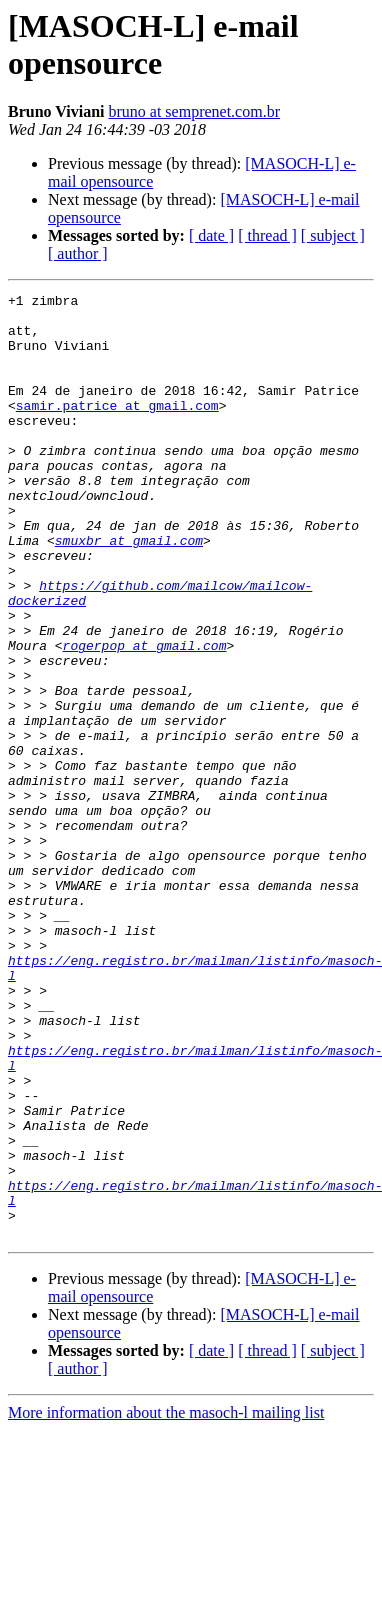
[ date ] (211, 235)
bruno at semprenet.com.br (194, 111)
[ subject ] (333, 235)
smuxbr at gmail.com (129, 591)
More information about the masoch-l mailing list (166, 1601)
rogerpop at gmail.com (145, 717)
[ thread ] (267, 235)
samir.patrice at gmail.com (117, 429)
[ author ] (78, 253)
